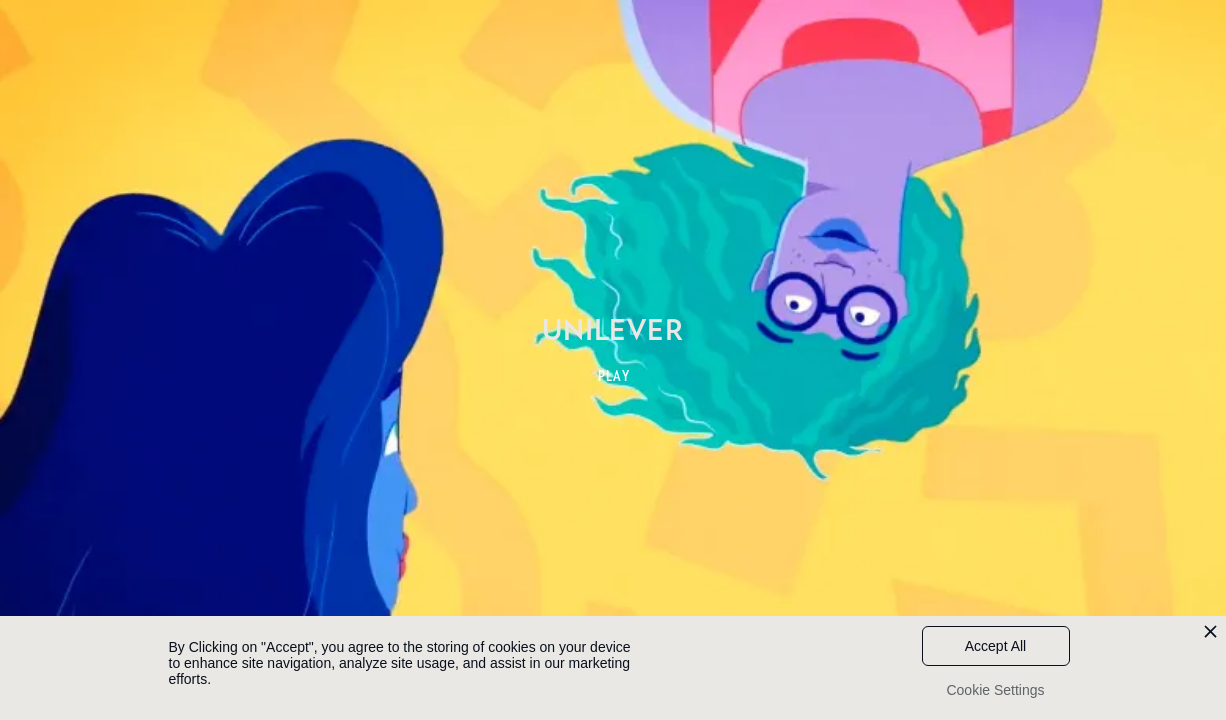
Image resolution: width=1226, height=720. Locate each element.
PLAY (614, 376)
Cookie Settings (995, 690)
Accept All (995, 646)
